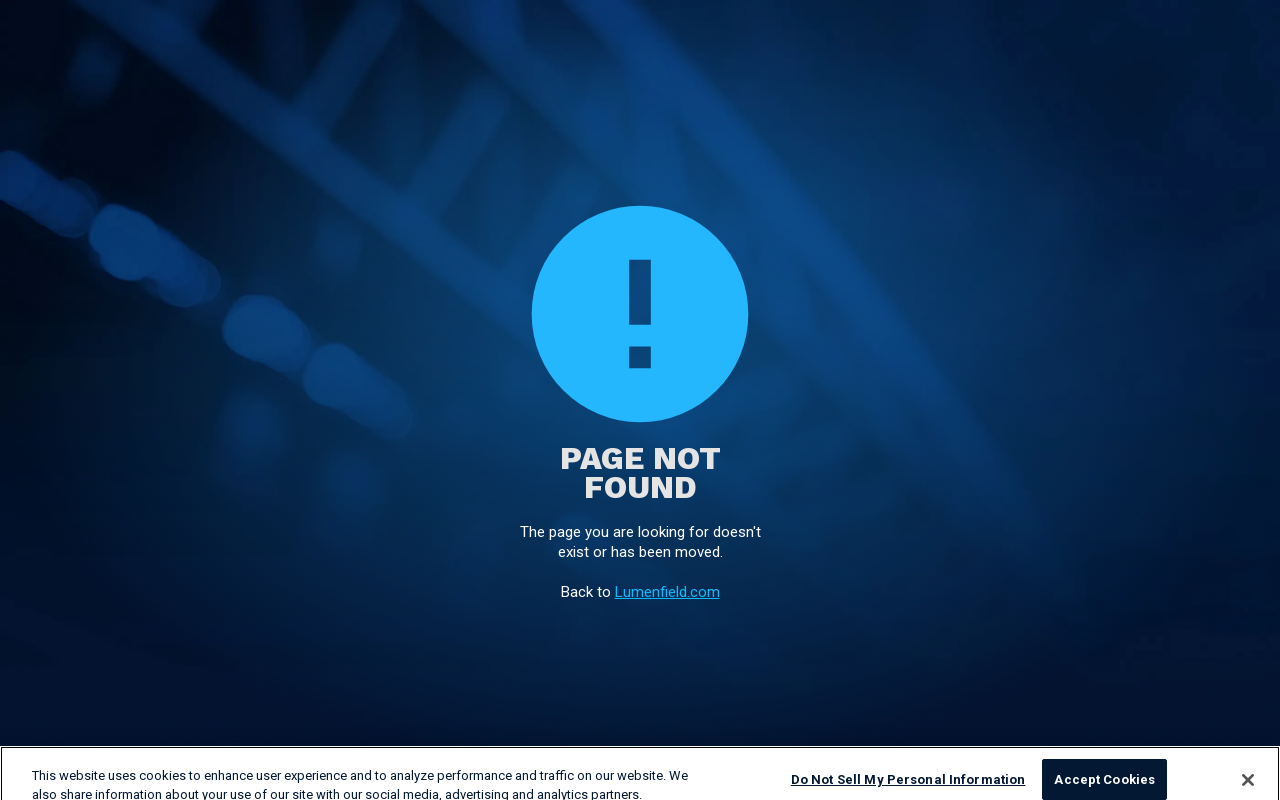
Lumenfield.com (667, 592)
